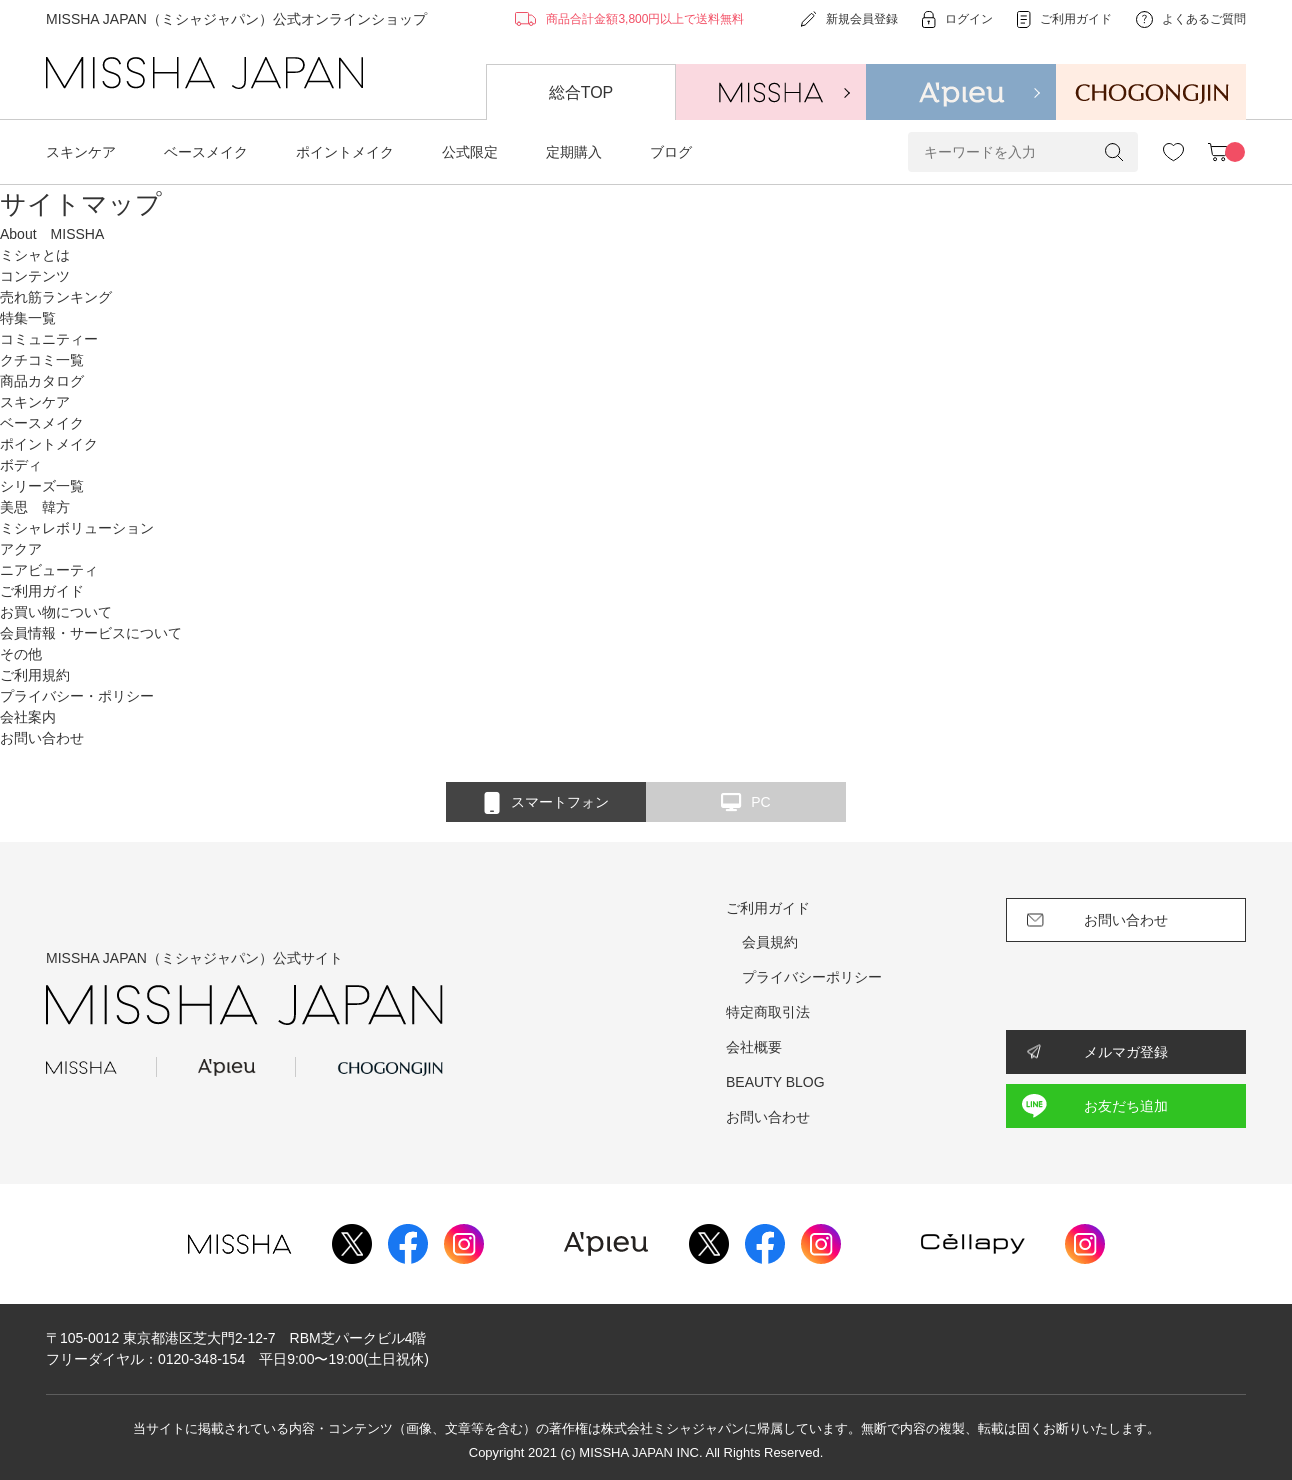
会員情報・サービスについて (91, 633)
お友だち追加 (1126, 1106)
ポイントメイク (345, 152)
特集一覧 (28, 318)
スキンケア (81, 152)
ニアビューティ (49, 570)
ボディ (21, 465)
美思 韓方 (35, 507)
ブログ (671, 152)
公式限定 (470, 152)
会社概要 (754, 1047)
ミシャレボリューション (77, 528)
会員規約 (770, 942)
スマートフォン (546, 803)
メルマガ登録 (1126, 1052)
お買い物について (56, 612)
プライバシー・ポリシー (77, 696)
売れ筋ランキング (56, 297)
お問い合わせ (42, 738)
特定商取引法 (768, 1012)
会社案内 (28, 717)
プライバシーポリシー (812, 977)
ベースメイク (206, 152)
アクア (21, 549)
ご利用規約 (35, 675)
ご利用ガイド (768, 908)
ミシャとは (35, 255)
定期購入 (574, 152)
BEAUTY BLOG (775, 1082)
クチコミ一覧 (42, 360)
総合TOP (581, 92)
